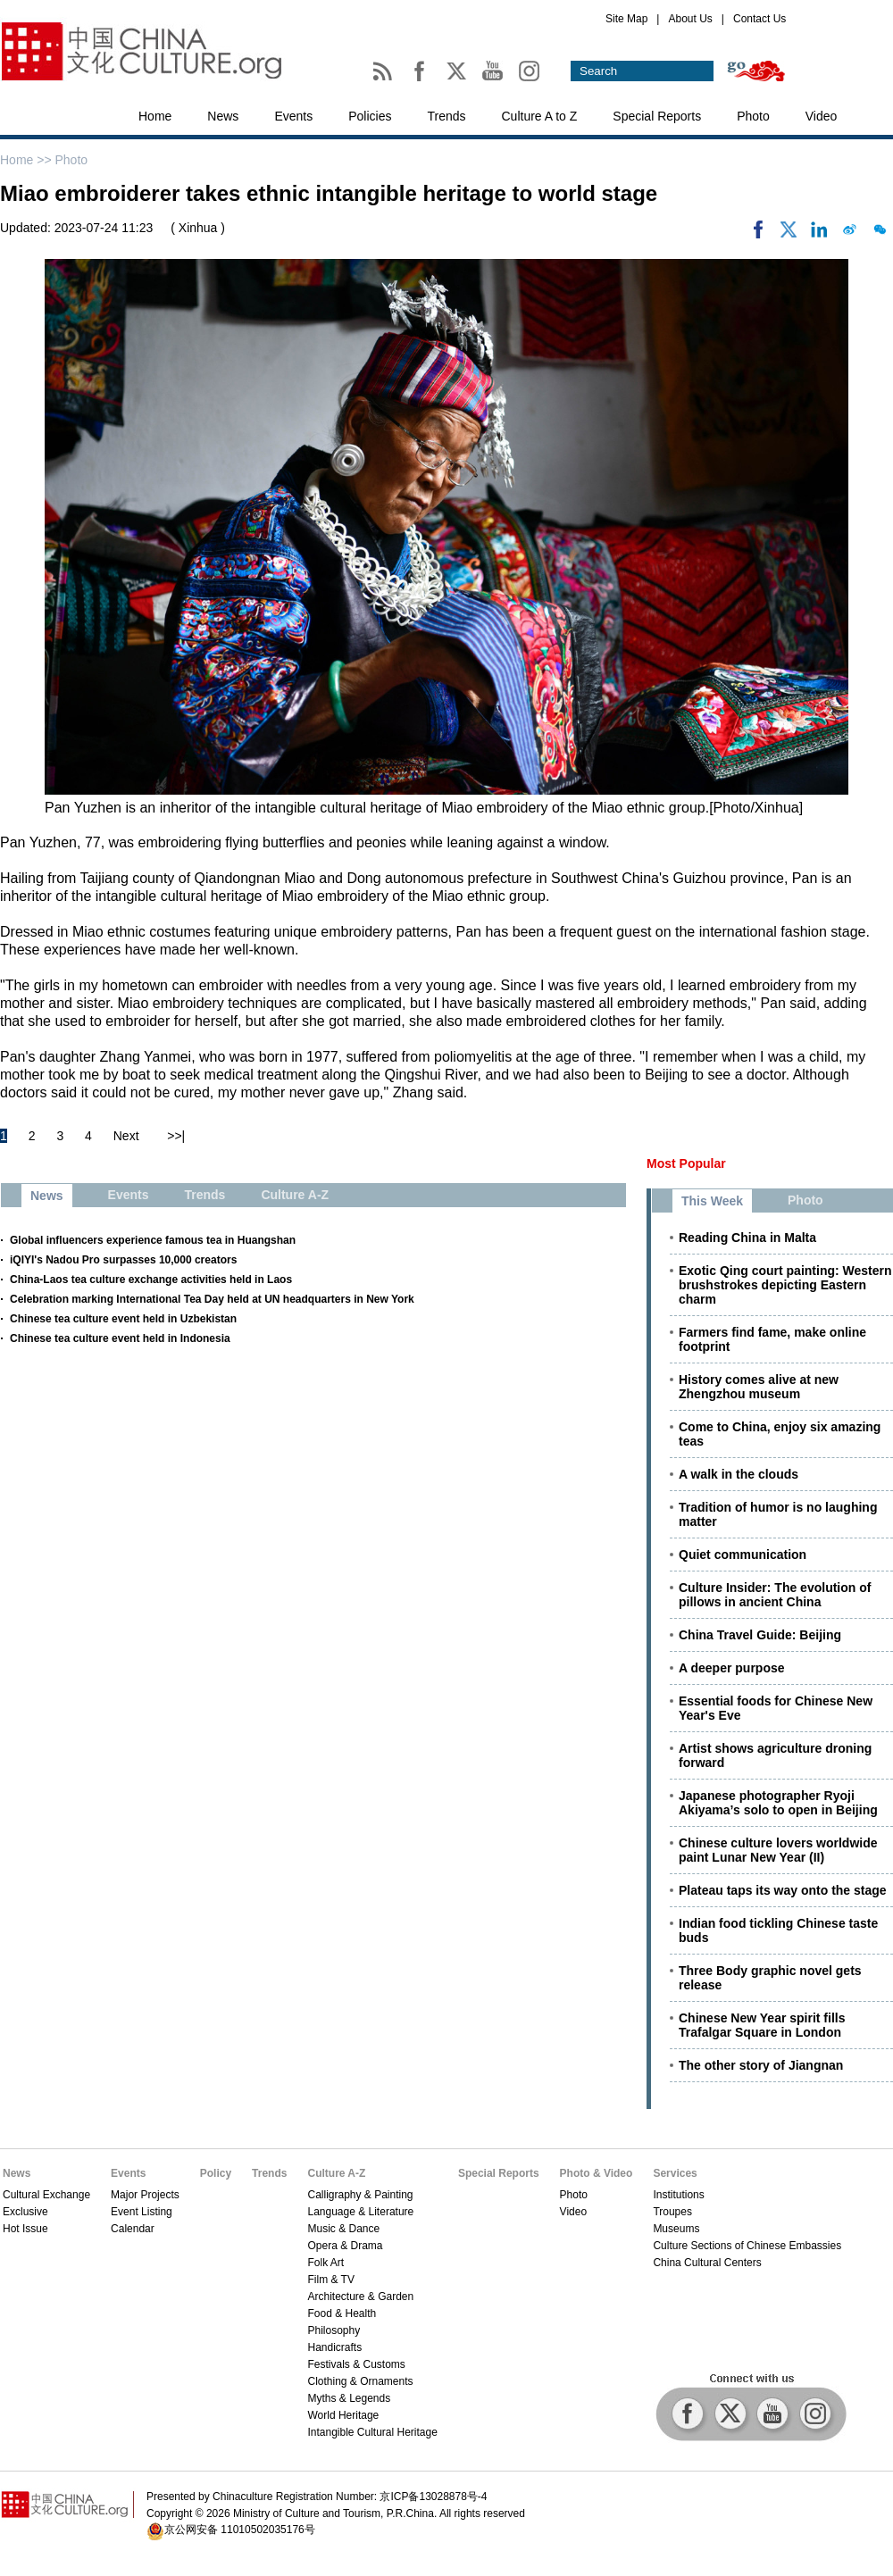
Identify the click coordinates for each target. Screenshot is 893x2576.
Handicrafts (334, 2347)
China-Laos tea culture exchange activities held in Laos (151, 1279)
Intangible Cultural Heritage (372, 2432)
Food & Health (341, 2313)
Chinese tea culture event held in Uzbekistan (123, 1319)
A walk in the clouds (738, 1474)
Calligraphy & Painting (360, 2194)
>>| (176, 1136)
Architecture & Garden (360, 2296)
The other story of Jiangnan (761, 2065)
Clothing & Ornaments (360, 2381)
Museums (676, 2228)
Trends (446, 116)
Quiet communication (742, 1554)
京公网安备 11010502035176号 (239, 2529)
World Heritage (343, 2415)
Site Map (626, 19)
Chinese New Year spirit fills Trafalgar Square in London (762, 2025)
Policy (215, 2173)
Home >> (27, 160)
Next (126, 1136)
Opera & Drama (344, 2245)
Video (821, 116)
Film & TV (330, 2279)
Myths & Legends (348, 2398)
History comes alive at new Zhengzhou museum (759, 1386)
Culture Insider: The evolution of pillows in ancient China (775, 1594)
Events (293, 116)
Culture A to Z (540, 116)
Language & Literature (360, 2211)
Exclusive (25, 2211)
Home (154, 116)
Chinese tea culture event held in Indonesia (120, 1338)
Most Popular (686, 1163)
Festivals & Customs (356, 2364)
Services (675, 2173)
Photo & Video (596, 2173)
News (222, 116)
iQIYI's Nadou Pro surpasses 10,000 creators (123, 1260)
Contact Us (759, 19)
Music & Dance (343, 2228)
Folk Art (325, 2262)
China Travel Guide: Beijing (760, 1635)
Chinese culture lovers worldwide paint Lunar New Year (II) (778, 1850)
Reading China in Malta (747, 1237)
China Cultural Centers (707, 2262)
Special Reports (657, 116)
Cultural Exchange (46, 2194)
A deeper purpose (732, 1668)
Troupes (672, 2211)
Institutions (678, 2194)
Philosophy (333, 2330)
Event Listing (141, 2211)
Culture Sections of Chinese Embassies (747, 2245)
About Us (690, 19)
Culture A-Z (336, 2173)
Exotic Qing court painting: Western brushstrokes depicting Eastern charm (785, 1284)
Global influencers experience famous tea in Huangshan (153, 1240)
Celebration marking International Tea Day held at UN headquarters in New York (212, 1299)
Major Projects (145, 2194)
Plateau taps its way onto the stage (783, 1890)
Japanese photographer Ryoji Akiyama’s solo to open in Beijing (778, 1802)
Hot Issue (25, 2228)
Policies (369, 116)
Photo (753, 116)
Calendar (132, 2228)
